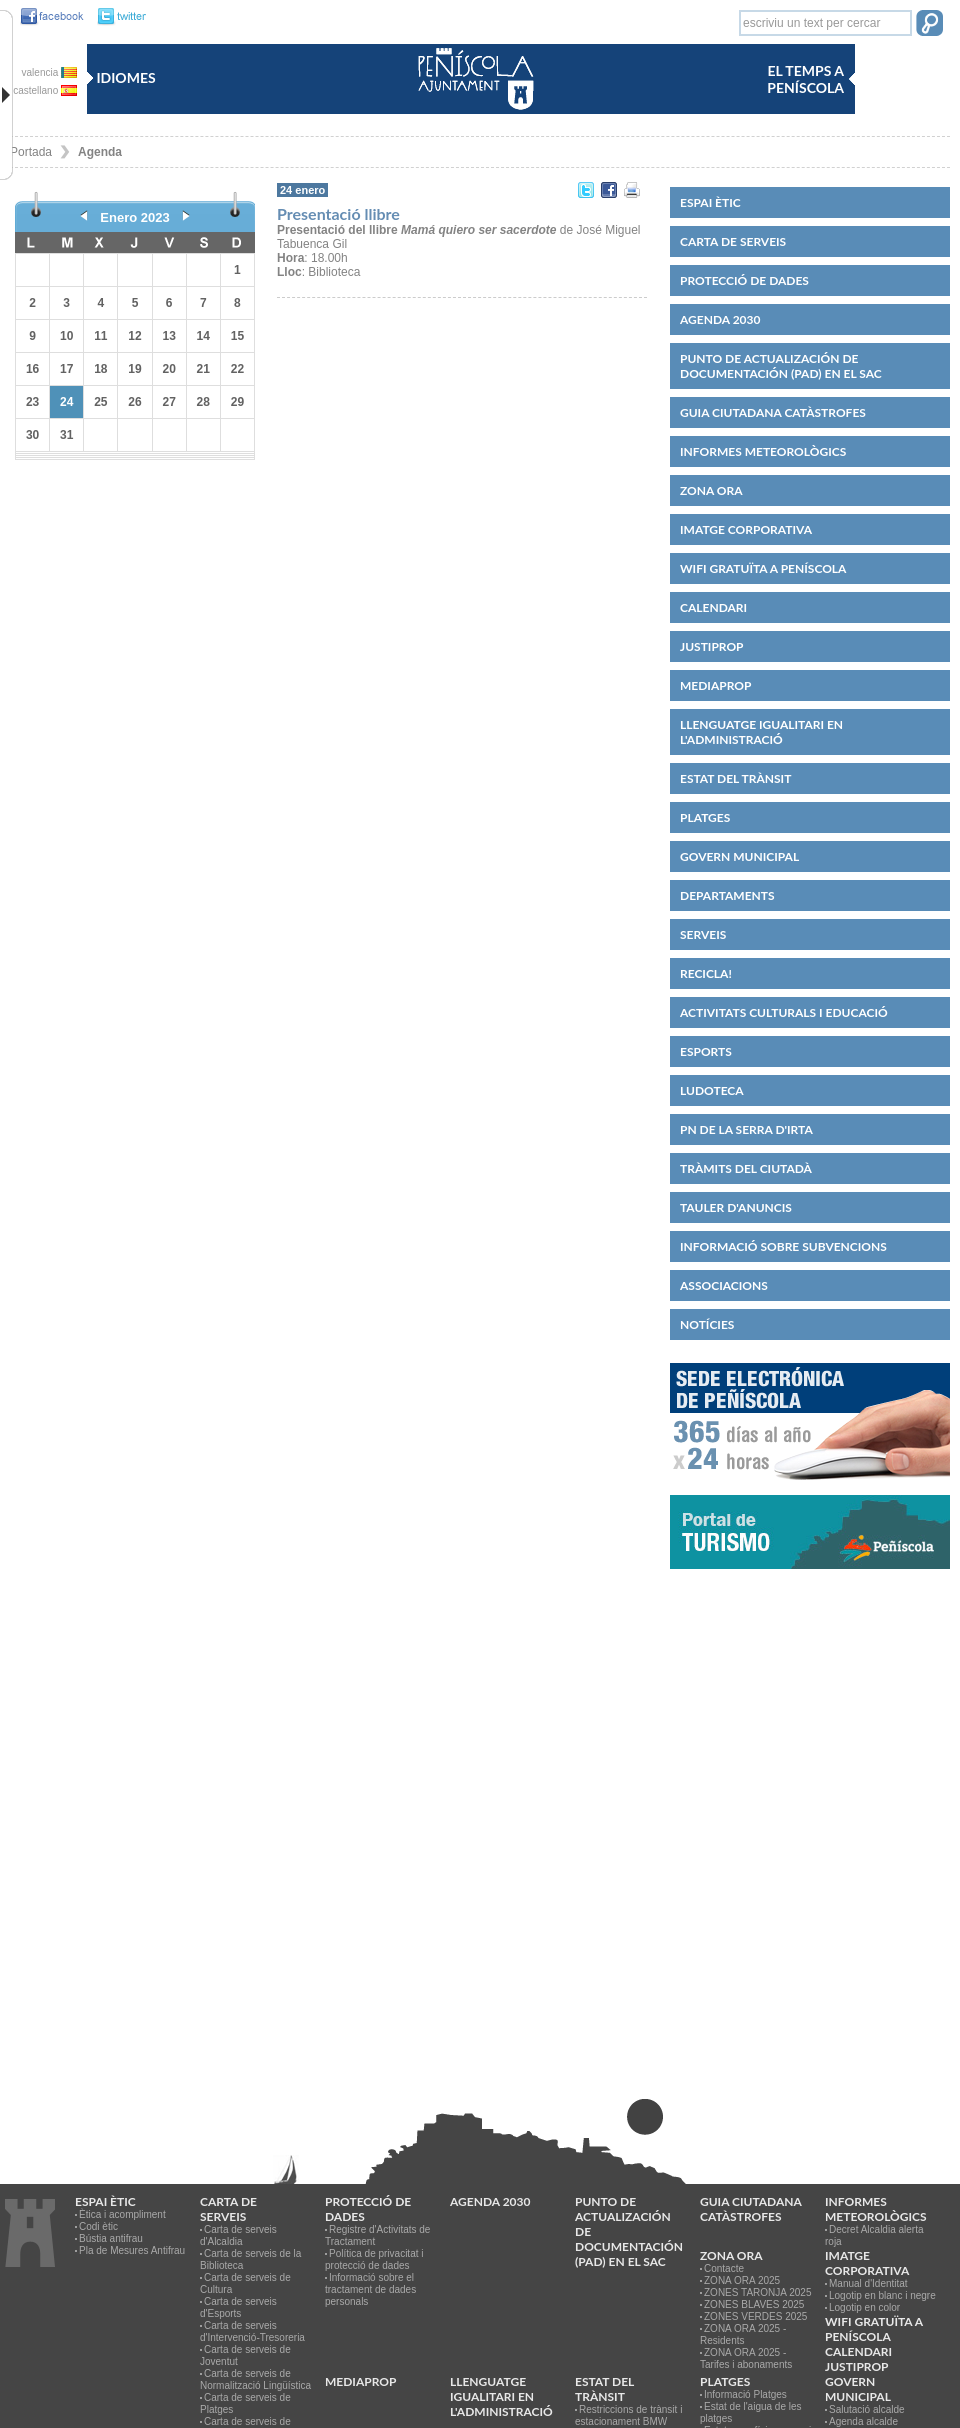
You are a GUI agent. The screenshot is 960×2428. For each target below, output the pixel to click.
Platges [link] (705, 817)
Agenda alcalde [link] (863, 2421)
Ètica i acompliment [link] (122, 2214)
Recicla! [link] (706, 973)
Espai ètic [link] (710, 202)
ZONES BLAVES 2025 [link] (754, 2304)
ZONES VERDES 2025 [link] (755, 2316)
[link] (47, 17)
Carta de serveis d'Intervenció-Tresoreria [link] (252, 2331)
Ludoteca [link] (712, 1090)
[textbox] (825, 23)
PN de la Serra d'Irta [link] (746, 1129)
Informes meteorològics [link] (763, 451)
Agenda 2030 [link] (720, 319)
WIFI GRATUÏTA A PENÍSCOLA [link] (763, 568)
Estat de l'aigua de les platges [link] (751, 2412)
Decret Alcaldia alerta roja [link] (874, 2235)
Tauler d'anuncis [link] (736, 1207)
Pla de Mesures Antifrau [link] (132, 2250)
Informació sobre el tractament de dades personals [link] (370, 2289)
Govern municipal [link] (739, 856)
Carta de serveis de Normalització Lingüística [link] (255, 2379)
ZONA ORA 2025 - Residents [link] (743, 2334)
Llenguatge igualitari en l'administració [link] (761, 732)
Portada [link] (31, 152)
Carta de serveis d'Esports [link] (238, 2307)
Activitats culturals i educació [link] (784, 1012)
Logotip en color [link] (864, 2307)
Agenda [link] (100, 152)
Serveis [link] (703, 934)
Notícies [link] (707, 1324)
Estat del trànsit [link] (735, 778)
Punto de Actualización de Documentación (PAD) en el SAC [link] (781, 366)
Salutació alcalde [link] (867, 2409)
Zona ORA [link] (711, 490)
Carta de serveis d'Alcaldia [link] (238, 2235)
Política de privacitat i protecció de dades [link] (374, 2259)
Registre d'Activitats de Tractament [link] (377, 2235)
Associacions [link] (724, 1285)
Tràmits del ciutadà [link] (746, 1168)
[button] (929, 25)
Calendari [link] (713, 607)
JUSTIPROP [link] (712, 646)
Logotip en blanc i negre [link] (882, 2295)
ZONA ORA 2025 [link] (742, 2280)
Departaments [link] (727, 895)
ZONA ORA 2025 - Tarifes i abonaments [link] (746, 2358)
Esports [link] (706, 1051)
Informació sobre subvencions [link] (783, 1246)
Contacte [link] (724, 2268)
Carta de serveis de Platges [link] (245, 2403)
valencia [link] (49, 72)
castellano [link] (45, 90)
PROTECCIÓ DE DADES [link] (744, 280)
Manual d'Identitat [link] (868, 2283)
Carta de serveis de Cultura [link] (245, 2283)
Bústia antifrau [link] (111, 2238)
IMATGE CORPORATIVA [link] (746, 529)
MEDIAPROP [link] (715, 685)
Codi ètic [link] (98, 2226)
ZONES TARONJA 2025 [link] (757, 2292)
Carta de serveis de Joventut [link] (245, 2355)
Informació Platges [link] (745, 2394)
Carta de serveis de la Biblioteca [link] (250, 2259)
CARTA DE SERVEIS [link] (733, 241)
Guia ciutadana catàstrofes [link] (773, 412)
